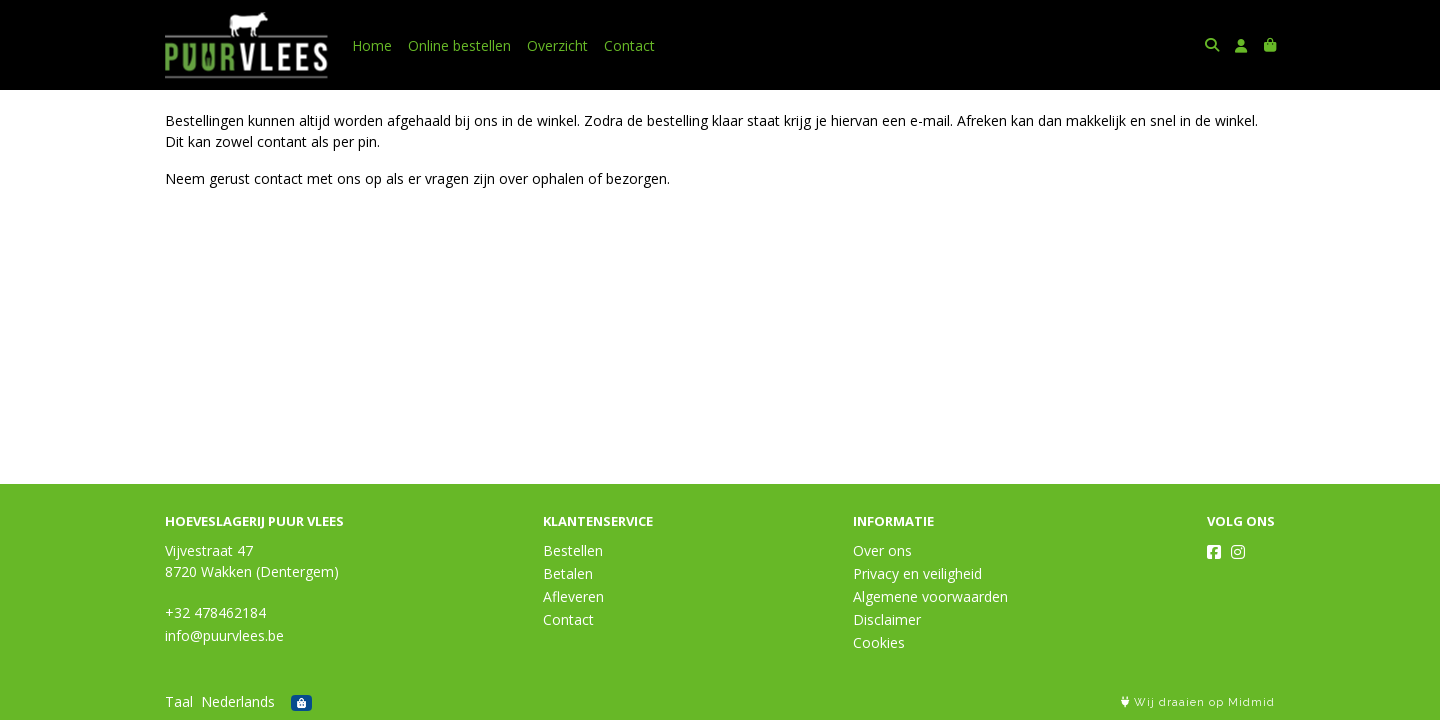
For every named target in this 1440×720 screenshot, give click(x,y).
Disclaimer (887, 619)
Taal (179, 701)
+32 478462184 (215, 612)
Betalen (568, 573)
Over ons (882, 550)
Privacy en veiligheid (917, 573)
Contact (629, 45)
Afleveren (573, 596)
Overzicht (557, 45)
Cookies (879, 642)
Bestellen (573, 550)
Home (372, 45)
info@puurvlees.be (224, 635)
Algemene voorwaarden (930, 596)
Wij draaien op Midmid (1198, 702)
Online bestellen (459, 45)
